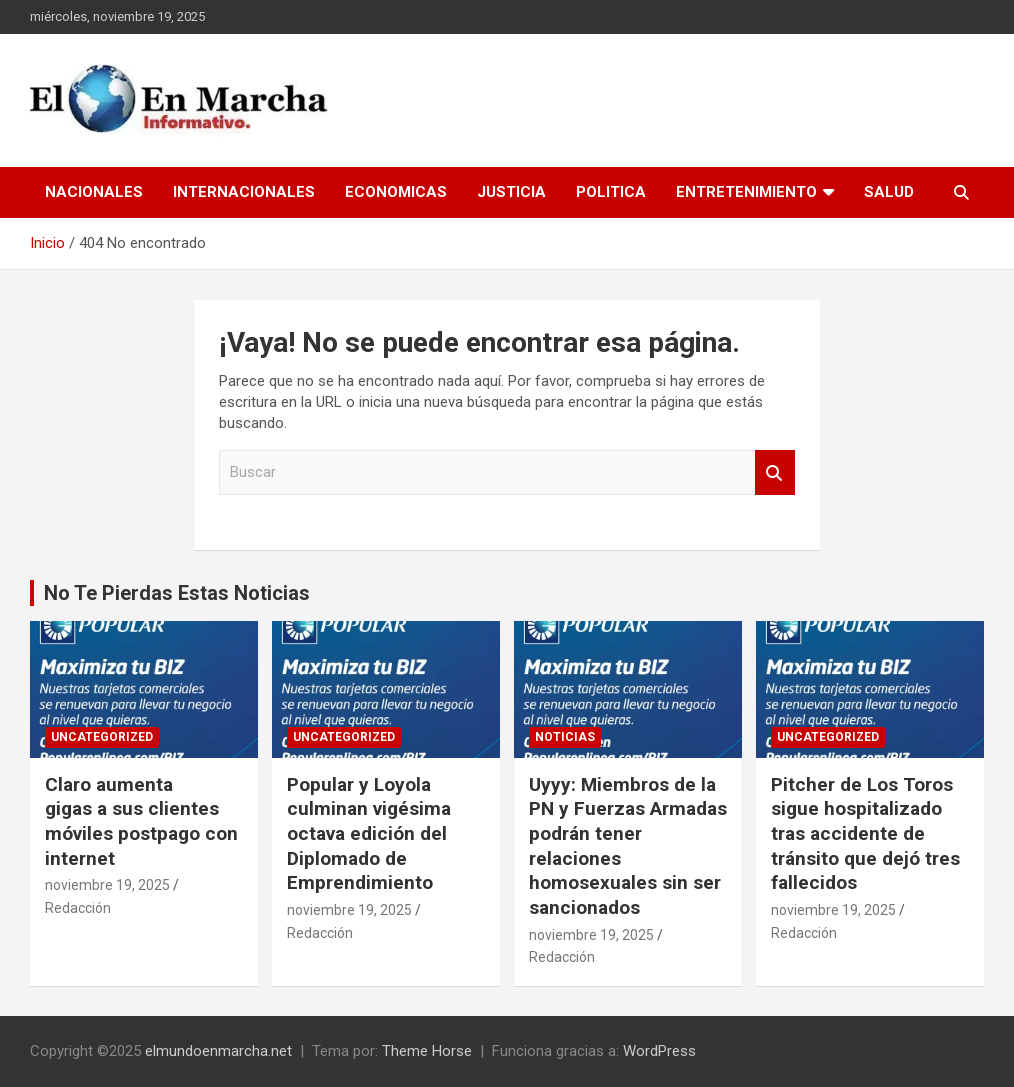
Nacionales (94, 192)
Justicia (511, 192)
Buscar (775, 472)
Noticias (565, 737)
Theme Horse (427, 1051)
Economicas (396, 192)
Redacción (78, 908)
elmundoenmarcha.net (218, 1051)
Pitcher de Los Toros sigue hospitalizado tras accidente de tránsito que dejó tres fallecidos (865, 834)
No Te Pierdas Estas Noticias (177, 593)
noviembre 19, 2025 (107, 885)
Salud (889, 192)
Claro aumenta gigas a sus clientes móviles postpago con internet (141, 821)
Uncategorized (102, 737)
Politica (611, 192)
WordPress (659, 1051)
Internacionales (244, 192)
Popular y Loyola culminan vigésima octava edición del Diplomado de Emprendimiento (369, 834)
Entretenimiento (746, 192)
